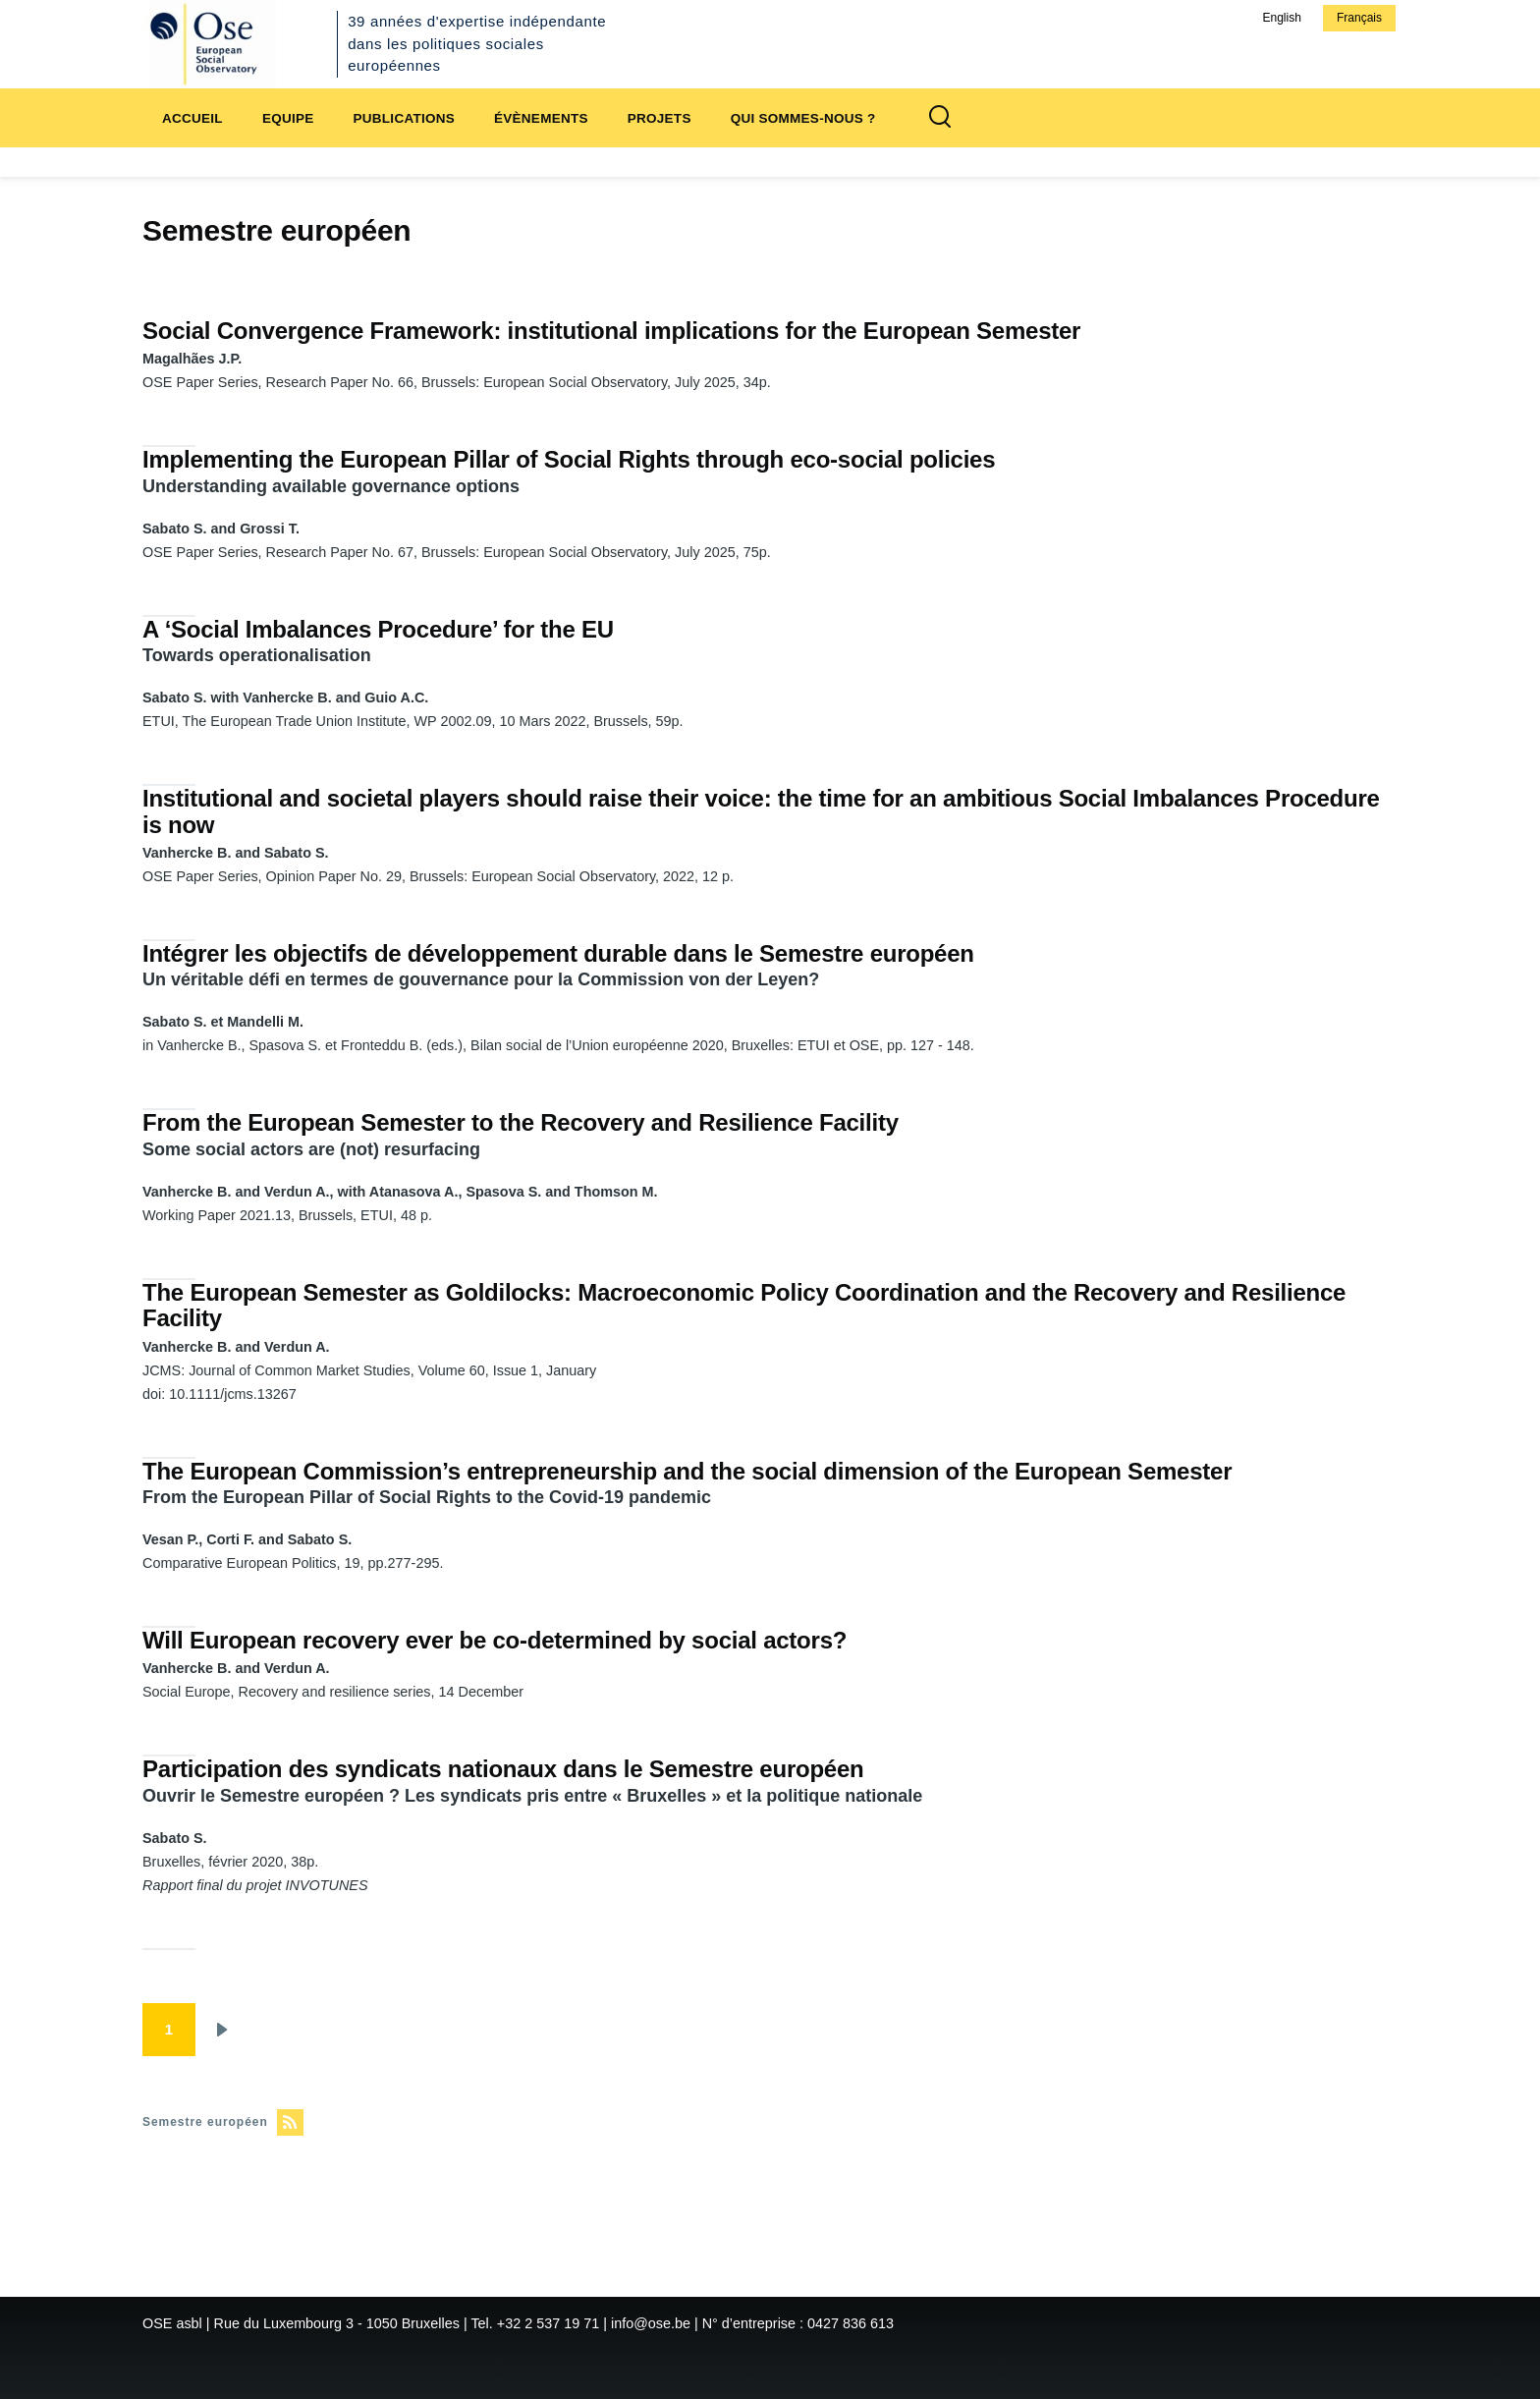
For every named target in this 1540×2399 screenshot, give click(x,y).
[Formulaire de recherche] (939, 117)
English (1281, 18)
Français (1359, 18)
